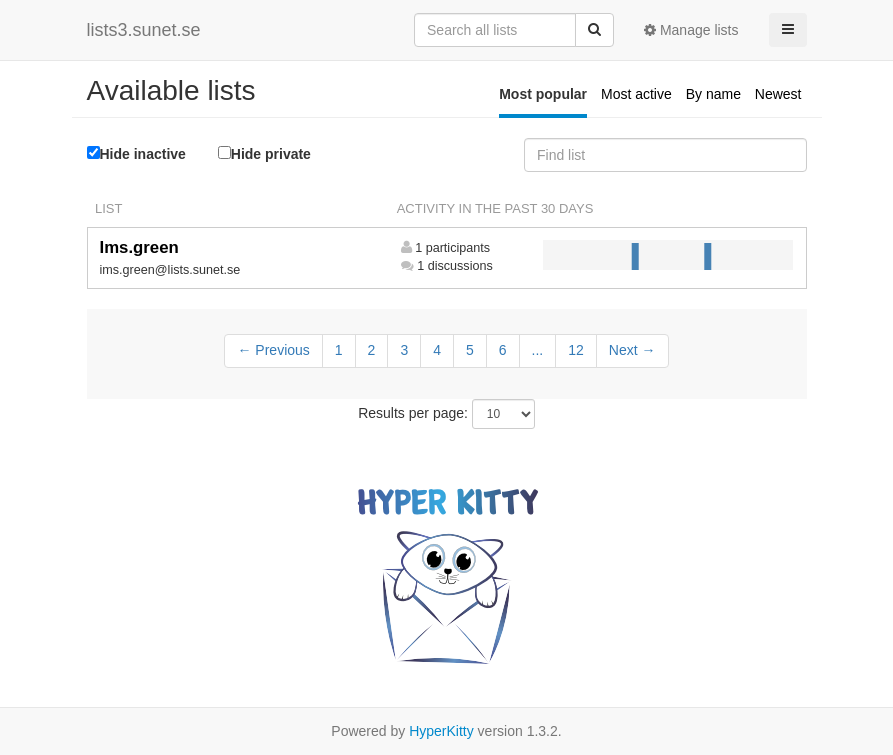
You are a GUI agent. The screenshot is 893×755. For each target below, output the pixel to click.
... (538, 350)
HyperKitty (441, 731)
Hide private (264, 153)
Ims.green (139, 247)
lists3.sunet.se (144, 30)
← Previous (273, 350)
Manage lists (691, 30)
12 (576, 350)
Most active (636, 94)
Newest (778, 94)
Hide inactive (136, 154)
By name (713, 94)
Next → (632, 350)
